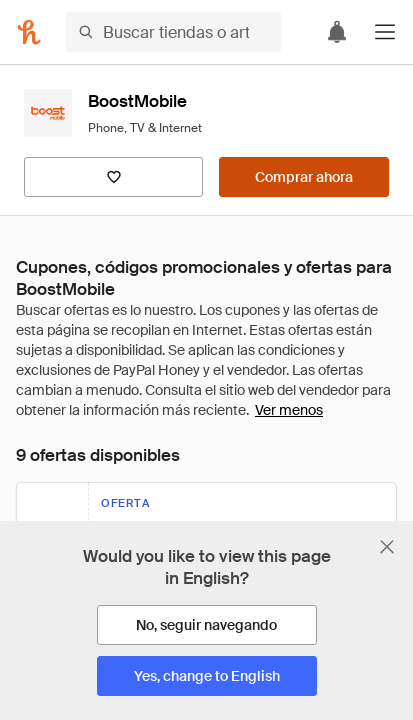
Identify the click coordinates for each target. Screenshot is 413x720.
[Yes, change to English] (207, 676)
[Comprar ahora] (304, 177)
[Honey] (29, 32)
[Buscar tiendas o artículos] (173, 32)
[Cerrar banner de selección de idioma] (387, 547)
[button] (385, 32)
